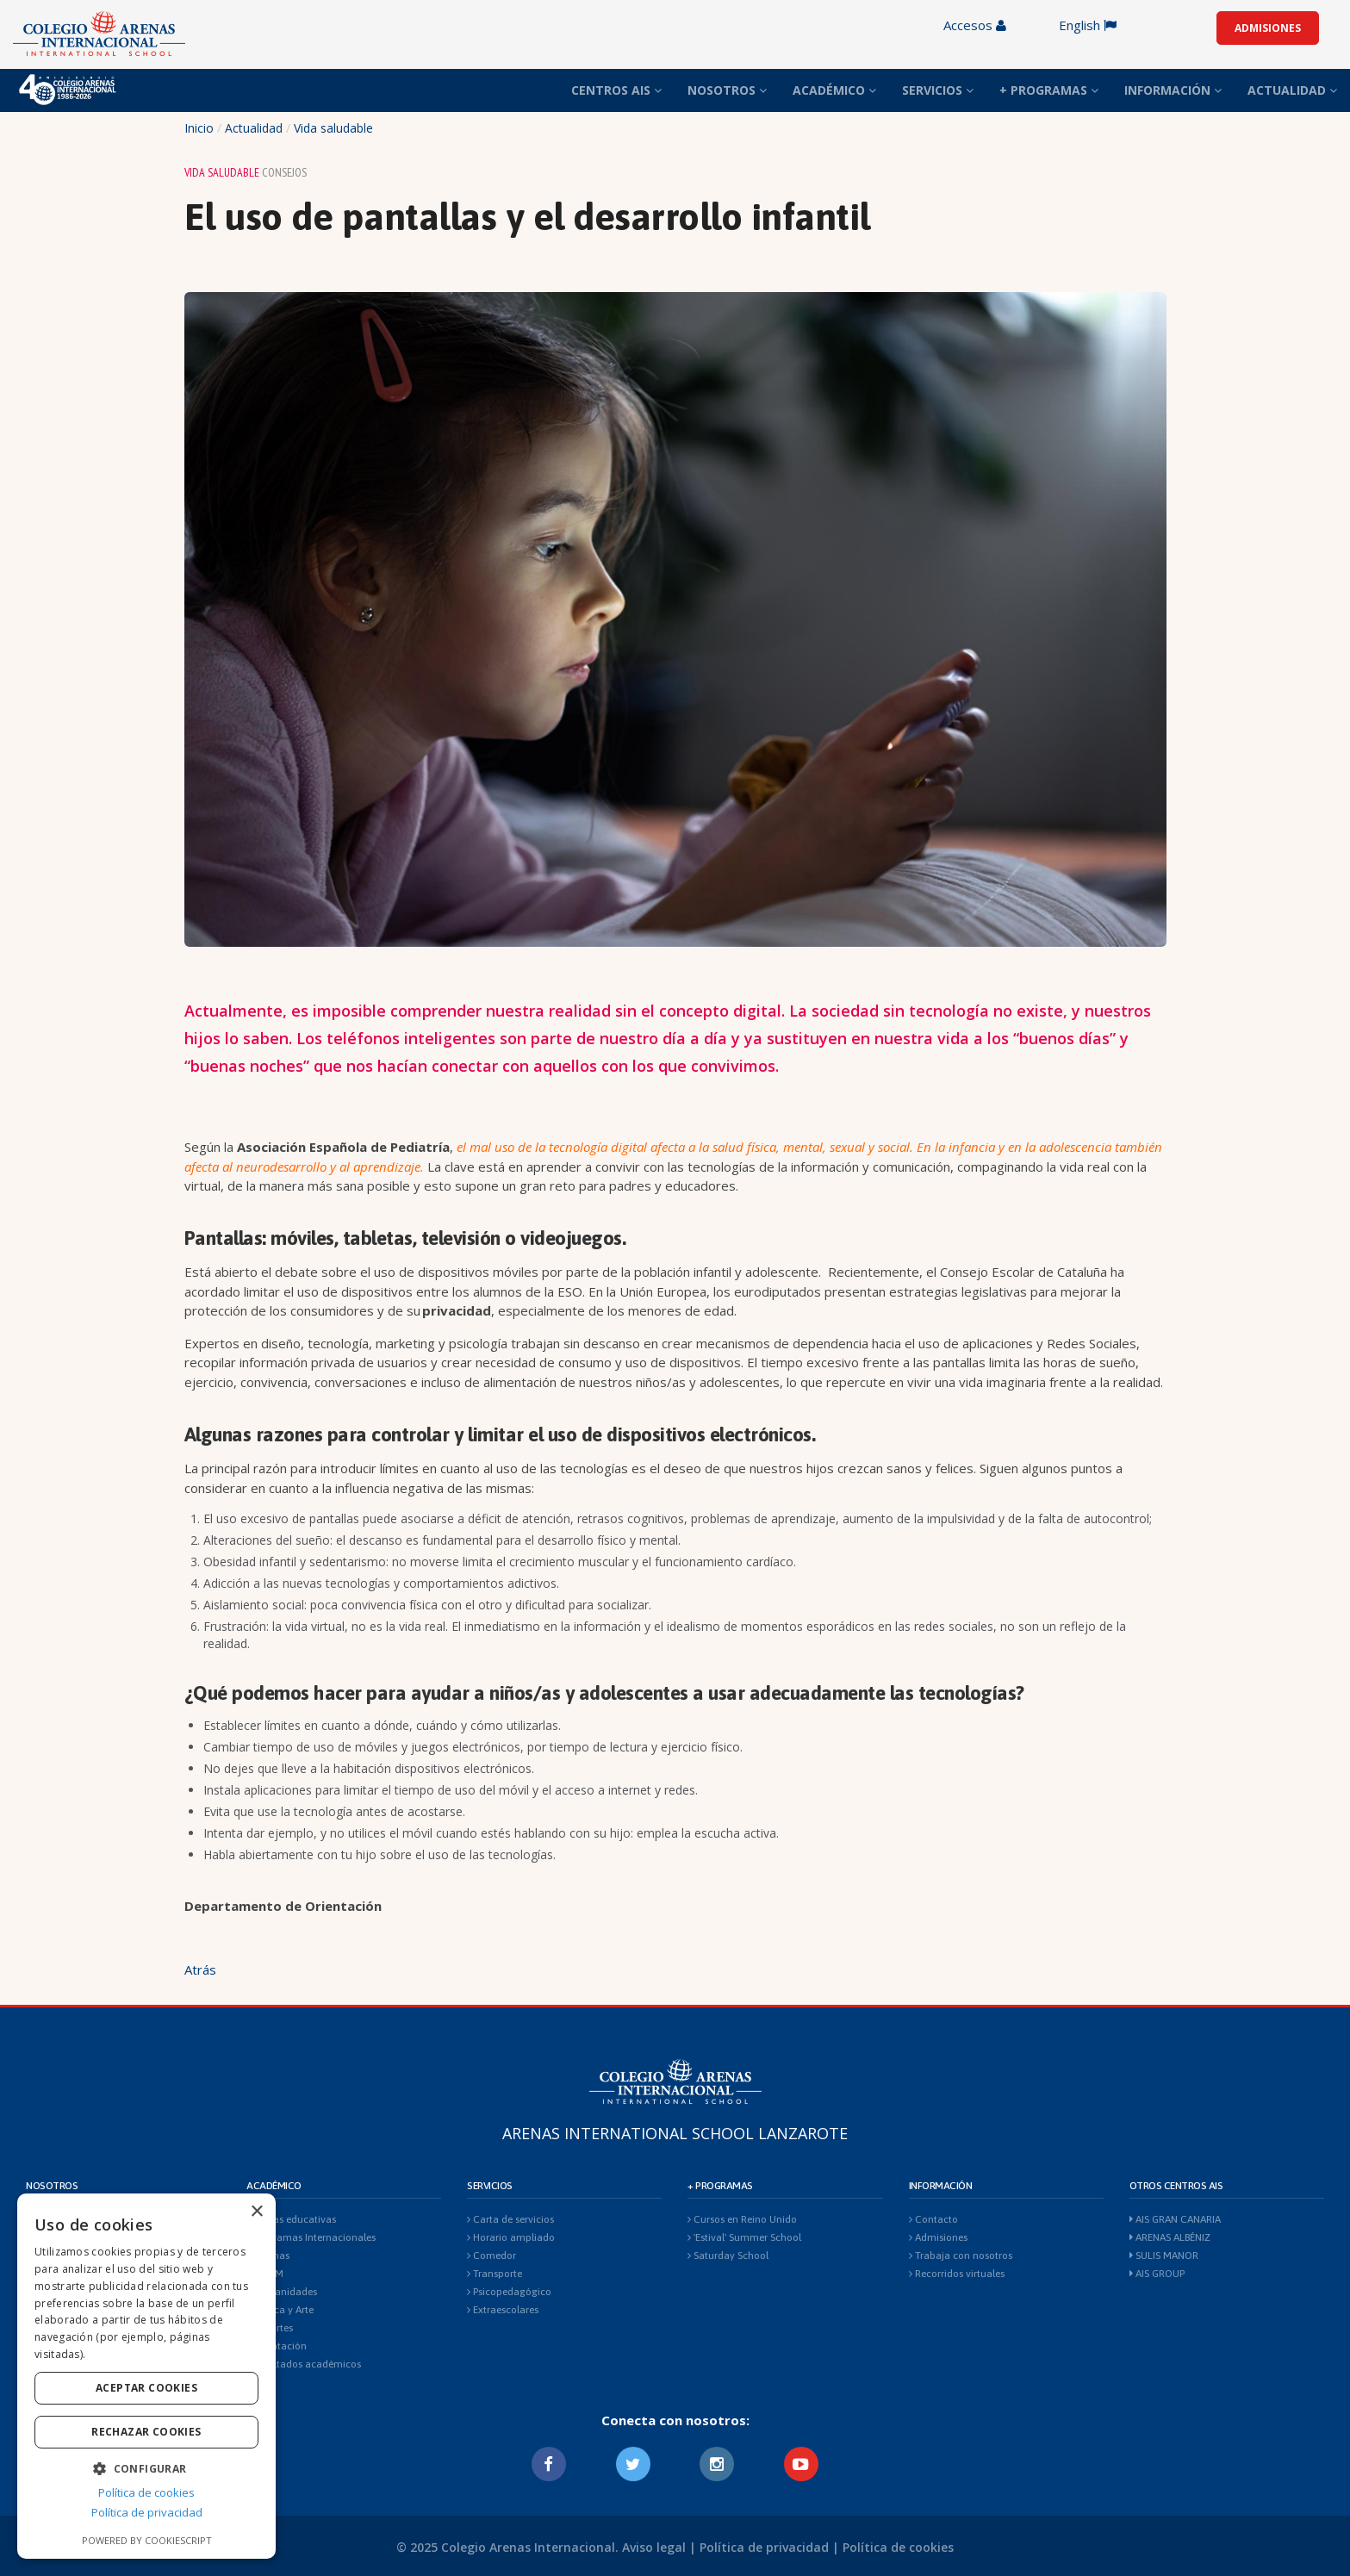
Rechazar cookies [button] (146, 2431)
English (1088, 25)
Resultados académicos (303, 2364)
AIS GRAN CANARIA (1175, 2219)
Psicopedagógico (509, 2292)
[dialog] (146, 2376)
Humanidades (281, 2292)
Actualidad (254, 128)
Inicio (199, 128)
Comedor (491, 2255)
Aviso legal (654, 2547)
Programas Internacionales (311, 2237)
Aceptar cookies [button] (146, 2387)
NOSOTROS (727, 90)
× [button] (256, 2212)
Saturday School (727, 2255)
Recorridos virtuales (957, 2274)
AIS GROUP (1157, 2274)
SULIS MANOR (1163, 2255)
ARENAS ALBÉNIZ (1169, 2237)
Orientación (276, 2346)
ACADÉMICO (834, 90)
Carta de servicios (510, 2219)
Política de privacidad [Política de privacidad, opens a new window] (146, 2512)
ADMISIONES (1268, 28)
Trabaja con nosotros (960, 2255)
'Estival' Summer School (744, 2237)
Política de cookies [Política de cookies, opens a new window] (146, 2492)
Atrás (200, 1969)
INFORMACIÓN (1173, 90)
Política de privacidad (764, 2547)
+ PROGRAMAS (1048, 90)
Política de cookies (898, 2547)
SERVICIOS (938, 90)
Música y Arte (280, 2310)
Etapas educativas (291, 2219)
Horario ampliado (511, 2237)
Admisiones (938, 2237)
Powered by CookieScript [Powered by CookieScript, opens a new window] (147, 2540)
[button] (146, 2468)
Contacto (933, 2219)
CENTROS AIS (616, 90)
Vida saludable (333, 128)
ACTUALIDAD (1292, 90)
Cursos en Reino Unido (742, 2219)
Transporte (494, 2274)
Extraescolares (502, 2310)
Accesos (974, 25)
